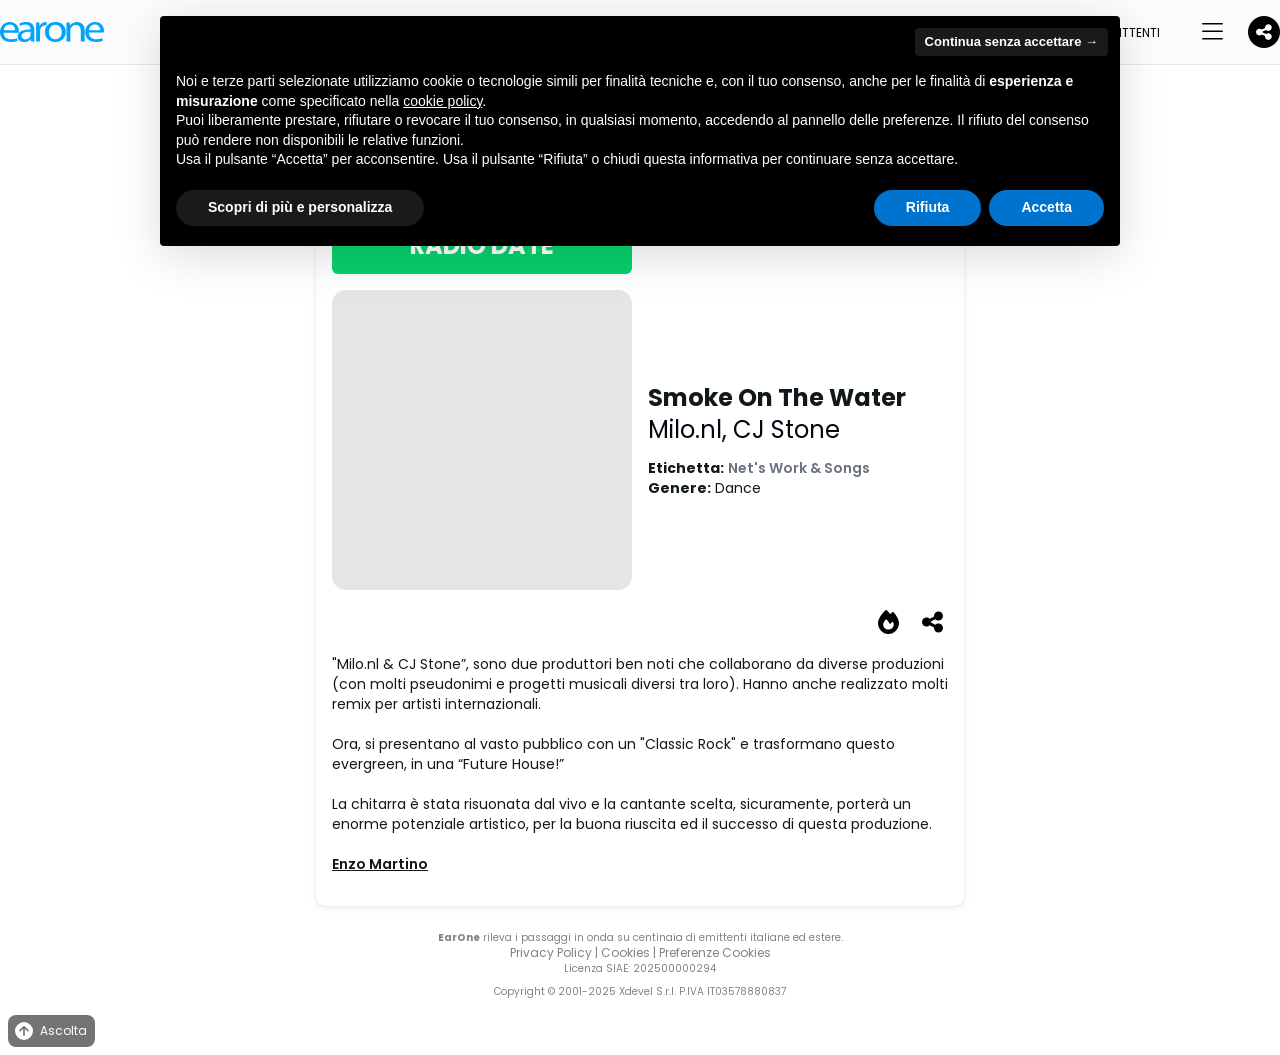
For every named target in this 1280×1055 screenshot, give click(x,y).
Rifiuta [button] (928, 207)
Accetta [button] (1046, 207)
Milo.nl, (690, 429)
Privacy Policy (551, 952)
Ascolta (49, 1031)
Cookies (625, 952)
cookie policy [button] (442, 101)
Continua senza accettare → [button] (1011, 41)
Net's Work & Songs (799, 468)
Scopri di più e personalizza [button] (300, 207)
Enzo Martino (380, 864)
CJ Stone (786, 429)
